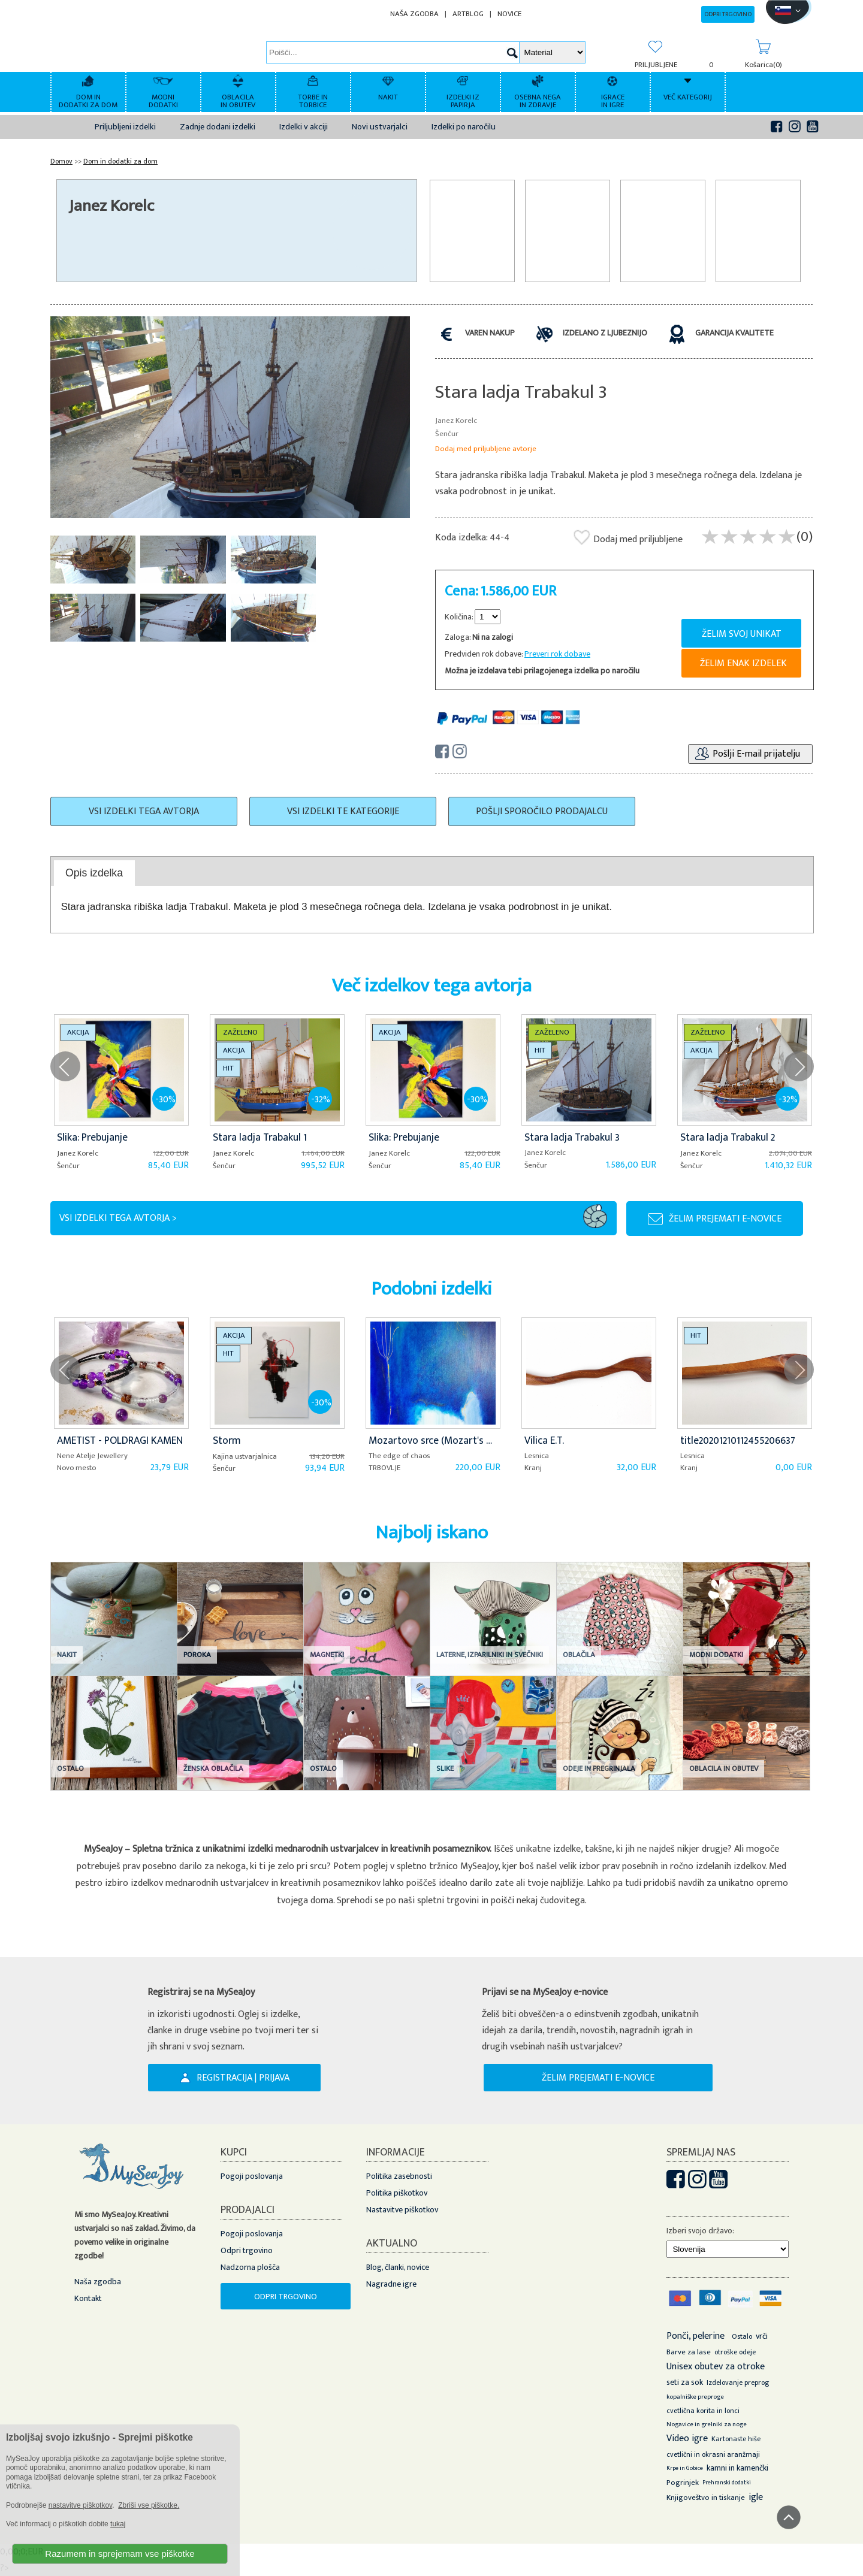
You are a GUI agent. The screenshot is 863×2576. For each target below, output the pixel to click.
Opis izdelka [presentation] (94, 873)
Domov (61, 161)
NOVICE (509, 14)
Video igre (687, 2438)
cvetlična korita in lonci (703, 2411)
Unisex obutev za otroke (715, 2367)
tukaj (117, 2524)
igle (756, 2497)
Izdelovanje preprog (738, 2382)
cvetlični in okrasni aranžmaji (713, 2454)
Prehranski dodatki (726, 2482)
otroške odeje (735, 2352)
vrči (762, 2336)
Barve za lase (688, 2352)
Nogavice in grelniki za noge (706, 2424)
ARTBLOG (468, 14)
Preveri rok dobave (557, 654)
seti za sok (684, 2382)
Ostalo (742, 2336)
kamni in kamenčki (737, 2468)
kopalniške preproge (695, 2396)
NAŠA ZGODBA (414, 14)
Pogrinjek (682, 2482)
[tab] (94, 873)
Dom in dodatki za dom (120, 161)
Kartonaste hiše (736, 2439)
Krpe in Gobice (684, 2468)
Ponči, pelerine (695, 2336)
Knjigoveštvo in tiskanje (705, 2497)
